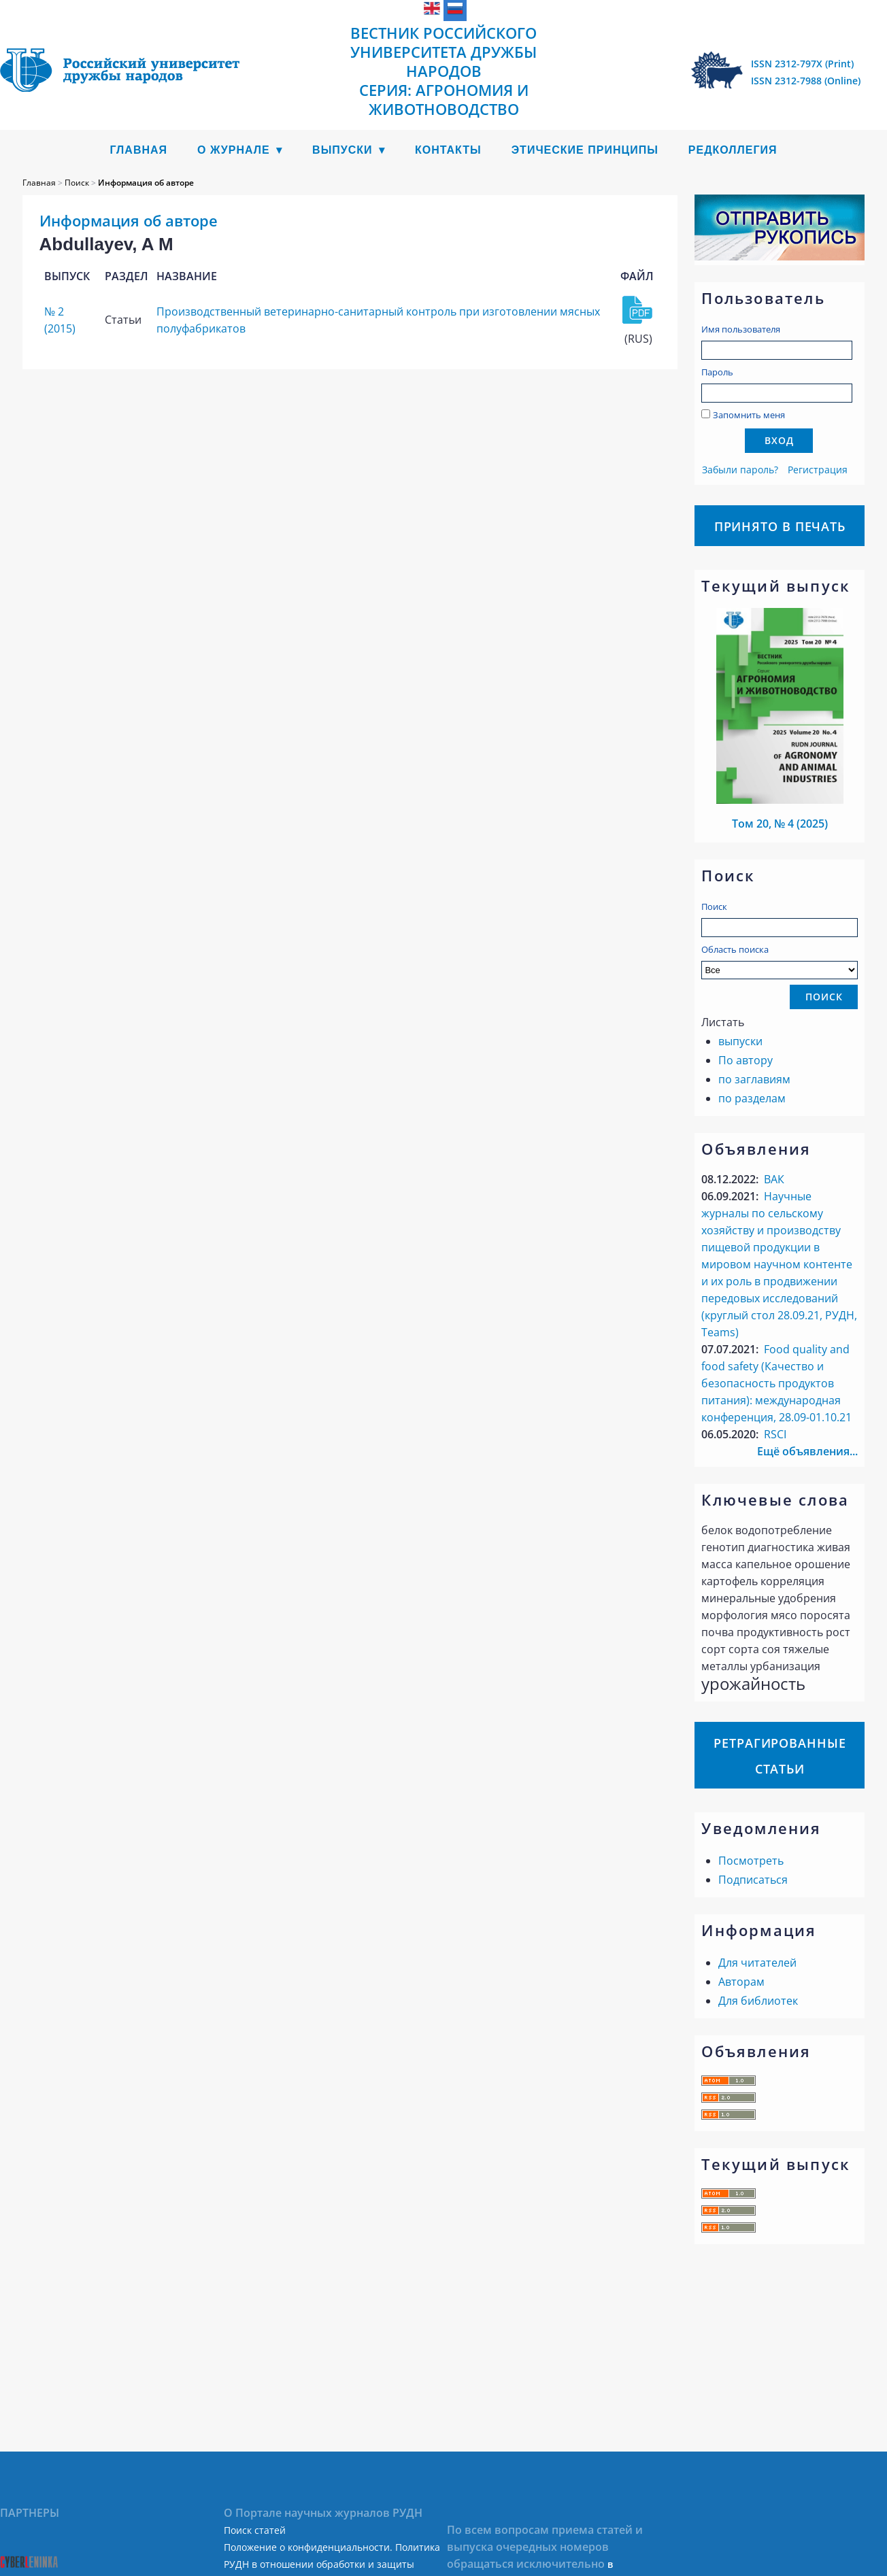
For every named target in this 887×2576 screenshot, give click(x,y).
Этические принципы (585, 150)
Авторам (741, 1981)
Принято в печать (780, 526)
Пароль (717, 372)
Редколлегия (732, 150)
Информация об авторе (146, 182)
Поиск (714, 906)
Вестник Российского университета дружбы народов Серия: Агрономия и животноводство (443, 70)
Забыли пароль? (740, 469)
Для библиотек (758, 2000)
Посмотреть (751, 1860)
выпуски (740, 1041)
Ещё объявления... (807, 1451)
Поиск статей (255, 2530)
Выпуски (342, 150)
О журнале (233, 150)
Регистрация (818, 469)
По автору (745, 1060)
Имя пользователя (740, 329)
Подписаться (753, 1879)
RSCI (775, 1434)
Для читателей (757, 1962)
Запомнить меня (749, 415)
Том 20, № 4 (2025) (780, 823)
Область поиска (779, 961)
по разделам (752, 1098)
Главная (138, 150)
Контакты (448, 150)
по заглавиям (754, 1079)
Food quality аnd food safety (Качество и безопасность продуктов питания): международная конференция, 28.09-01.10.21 (776, 1383)
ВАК (774, 1179)
